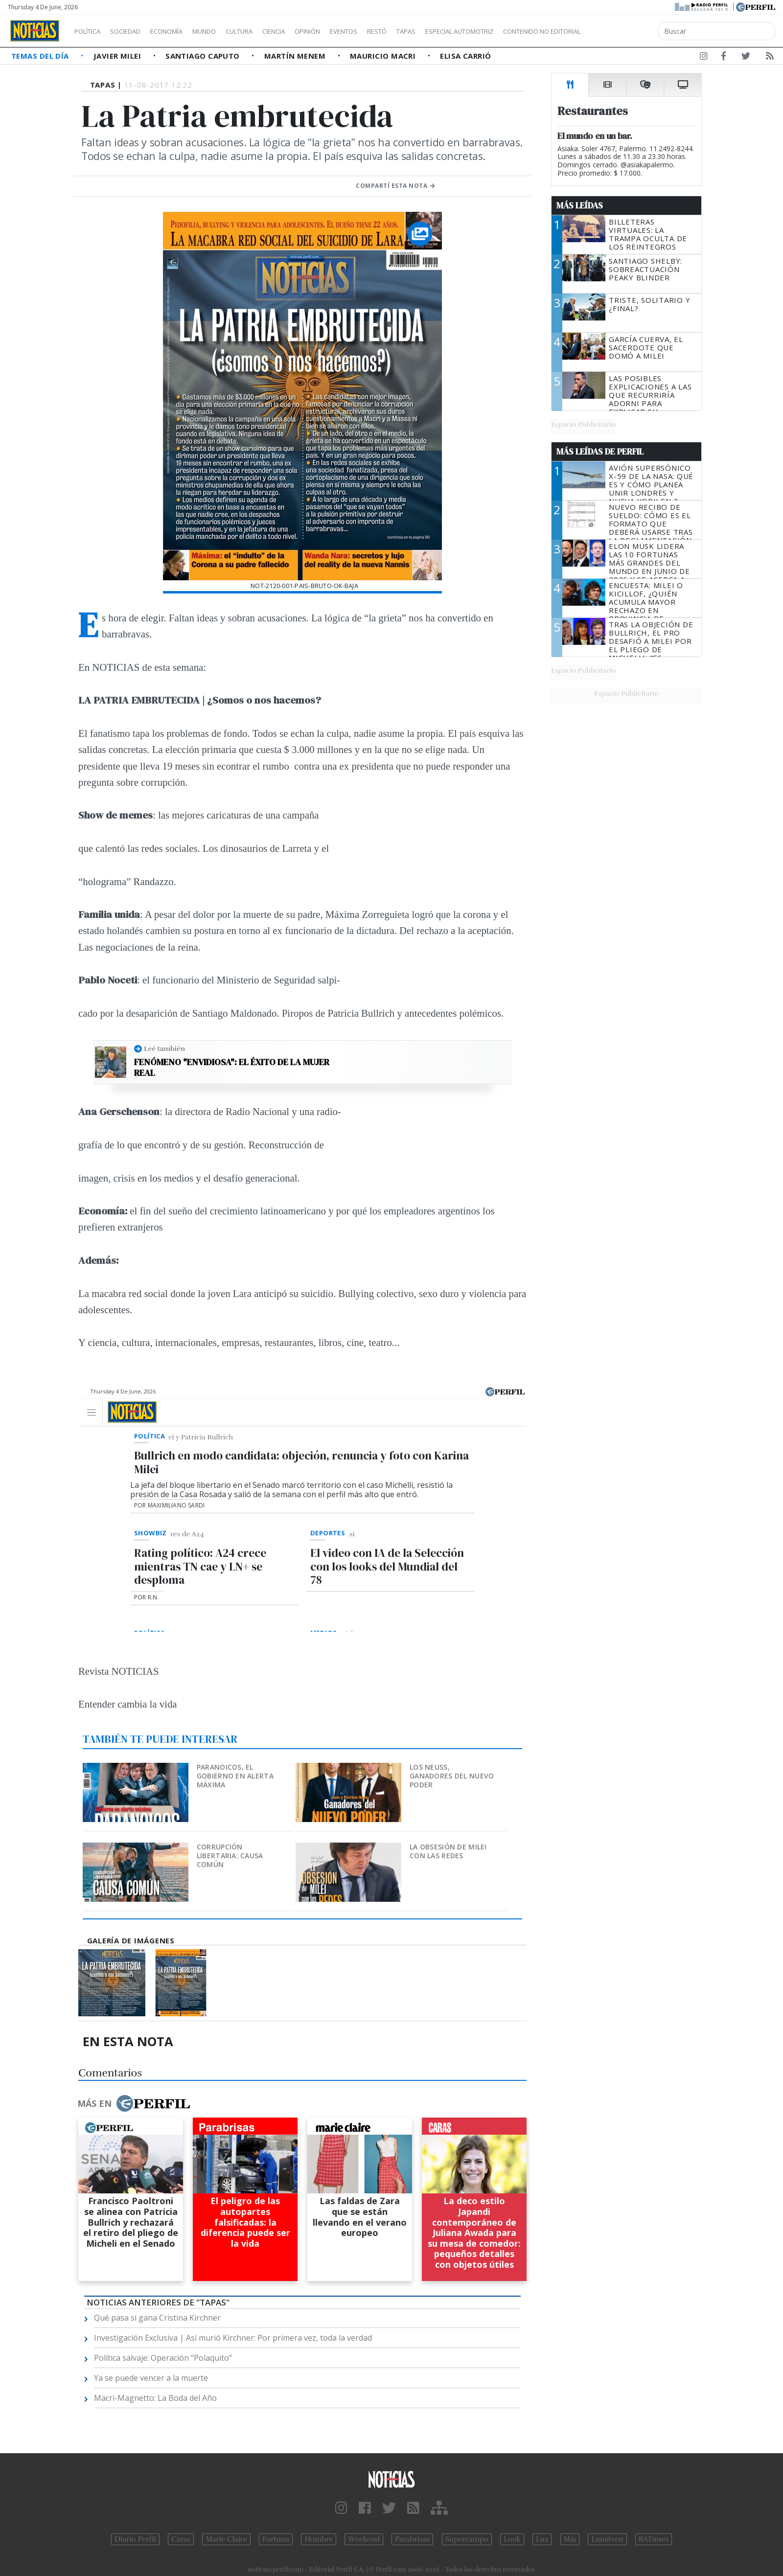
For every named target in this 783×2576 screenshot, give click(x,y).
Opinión (347, 31)
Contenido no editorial (625, 31)
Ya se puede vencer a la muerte (151, 2377)
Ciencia (308, 31)
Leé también (164, 1048)
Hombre (318, 2539)
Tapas (461, 31)
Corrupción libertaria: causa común (230, 1855)
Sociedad (135, 31)
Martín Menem (296, 56)
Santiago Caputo (203, 56)
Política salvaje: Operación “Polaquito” (163, 2357)
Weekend (364, 2539)
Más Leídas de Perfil (600, 451)
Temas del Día (41, 56)
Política (91, 31)
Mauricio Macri (384, 56)
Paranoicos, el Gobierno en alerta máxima (235, 1775)
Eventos (390, 31)
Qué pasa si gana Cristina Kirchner (157, 2317)
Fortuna (275, 2539)
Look (512, 2539)
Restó (428, 31)
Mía (570, 2539)
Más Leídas (579, 205)
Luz (542, 2539)
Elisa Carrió (465, 56)
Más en (133, 2103)
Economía (183, 31)
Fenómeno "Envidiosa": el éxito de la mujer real (231, 1067)
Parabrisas (412, 2539)
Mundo (226, 31)
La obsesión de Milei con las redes (448, 1851)
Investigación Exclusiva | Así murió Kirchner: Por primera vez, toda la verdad (233, 2337)
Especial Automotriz (525, 31)
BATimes (653, 2539)
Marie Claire (226, 2539)
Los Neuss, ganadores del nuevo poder (452, 1775)
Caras (180, 2539)
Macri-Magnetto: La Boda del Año (155, 2398)
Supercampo (467, 2539)
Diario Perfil (135, 2539)
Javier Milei (118, 56)
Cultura (267, 31)
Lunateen (607, 2539)
